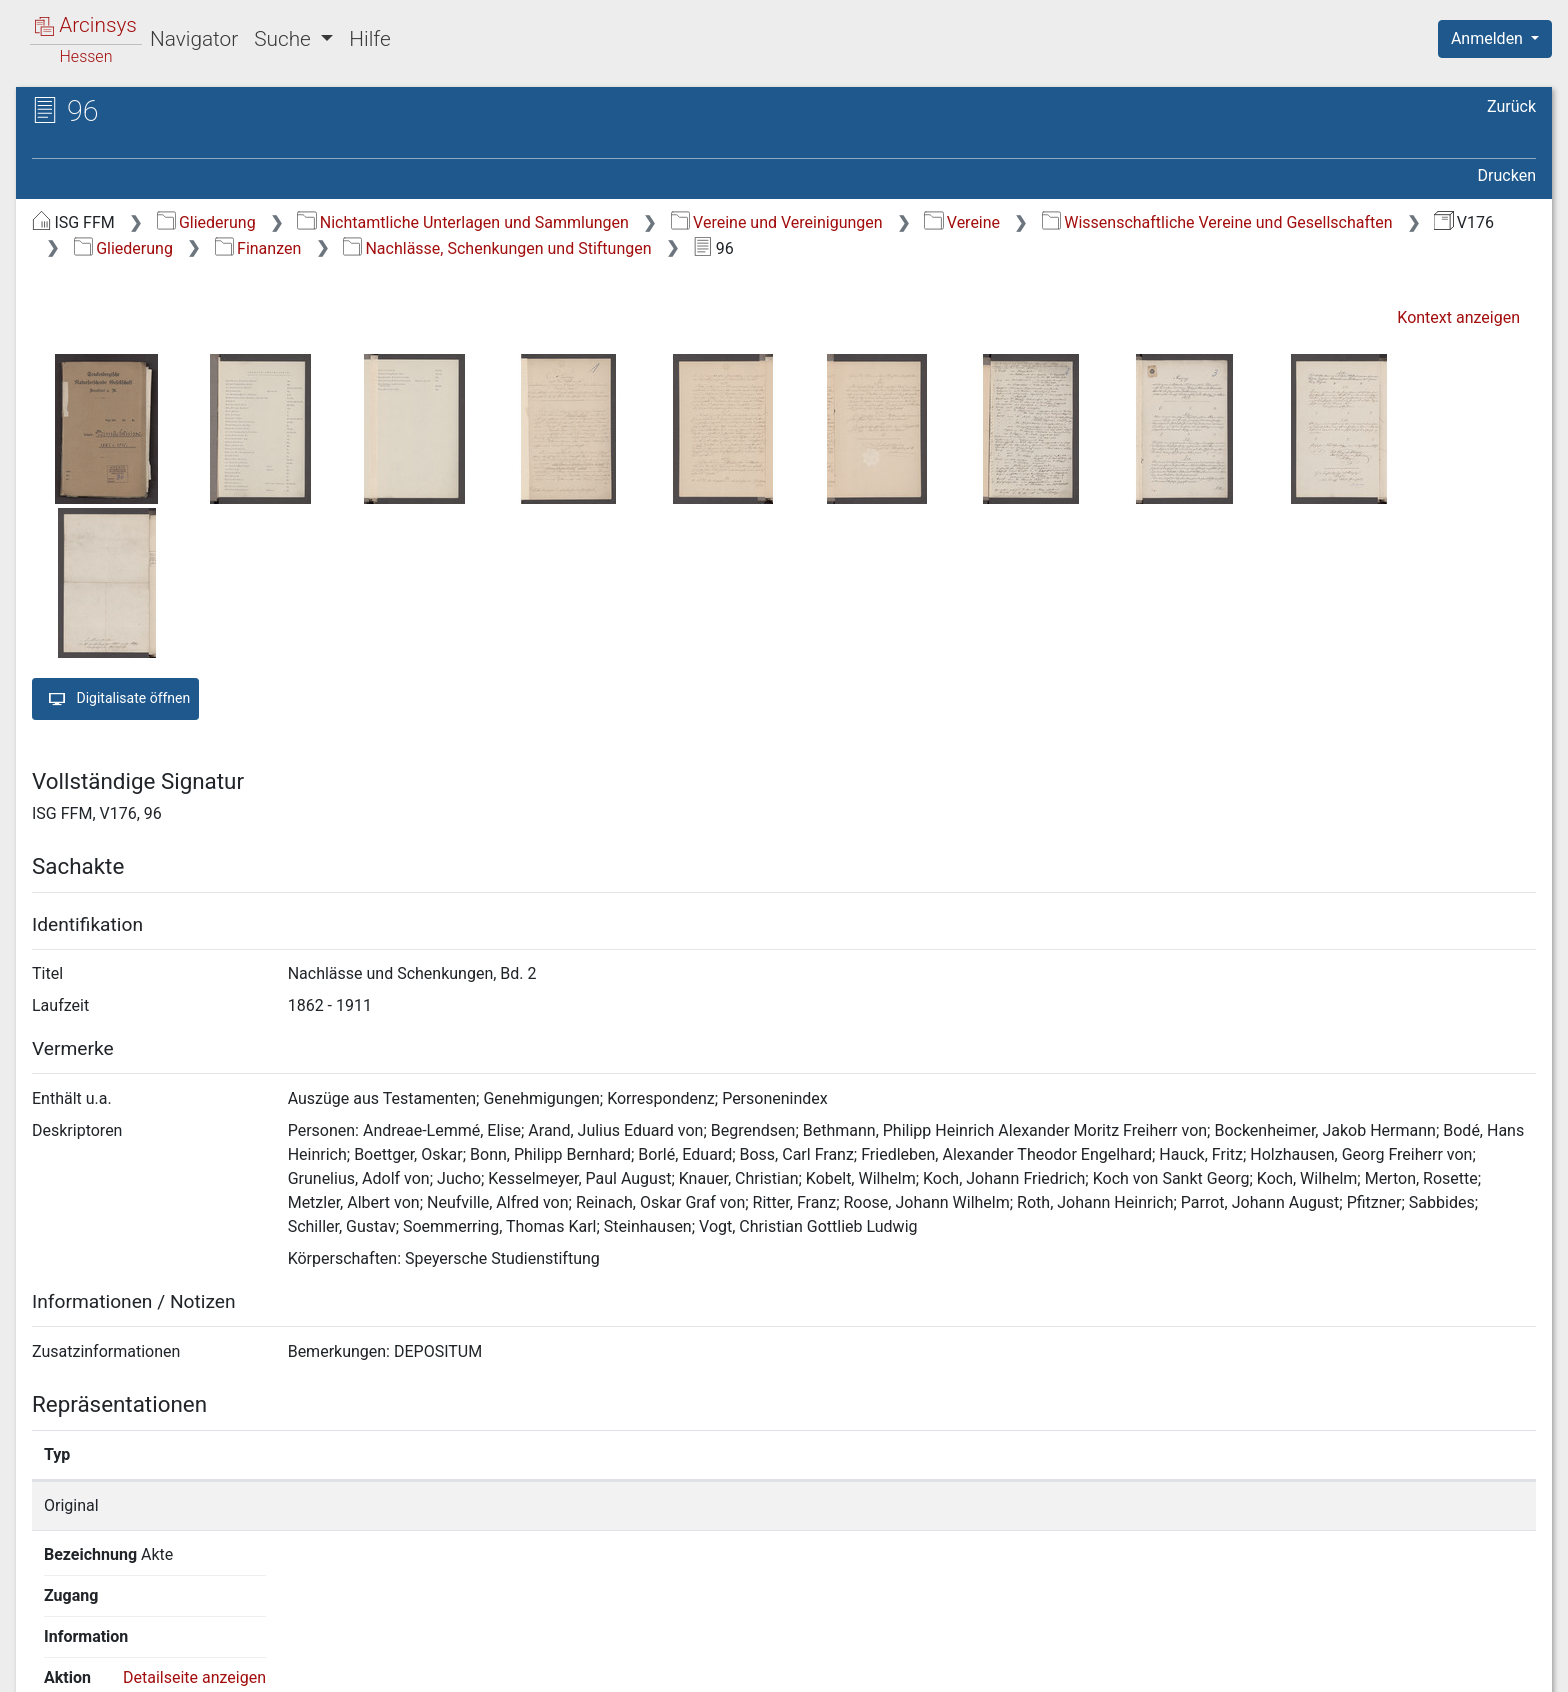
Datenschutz (1201, 1665)
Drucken (1507, 175)
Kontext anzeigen (1458, 317)
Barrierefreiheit (1354, 1665)
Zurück (1511, 106)
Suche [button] (285, 39)
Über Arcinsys (1052, 1665)
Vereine (962, 222)
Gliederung (206, 222)
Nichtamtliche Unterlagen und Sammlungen (462, 222)
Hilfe (369, 39)
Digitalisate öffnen (115, 699)
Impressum (1501, 1665)
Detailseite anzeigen (1222, 1505)
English (46, 1650)
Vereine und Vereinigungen (777, 222)
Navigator (194, 39)
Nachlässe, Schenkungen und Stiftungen (497, 248)
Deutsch (120, 1650)
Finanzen (258, 248)
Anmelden (1489, 38)
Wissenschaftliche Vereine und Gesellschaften (1217, 222)
